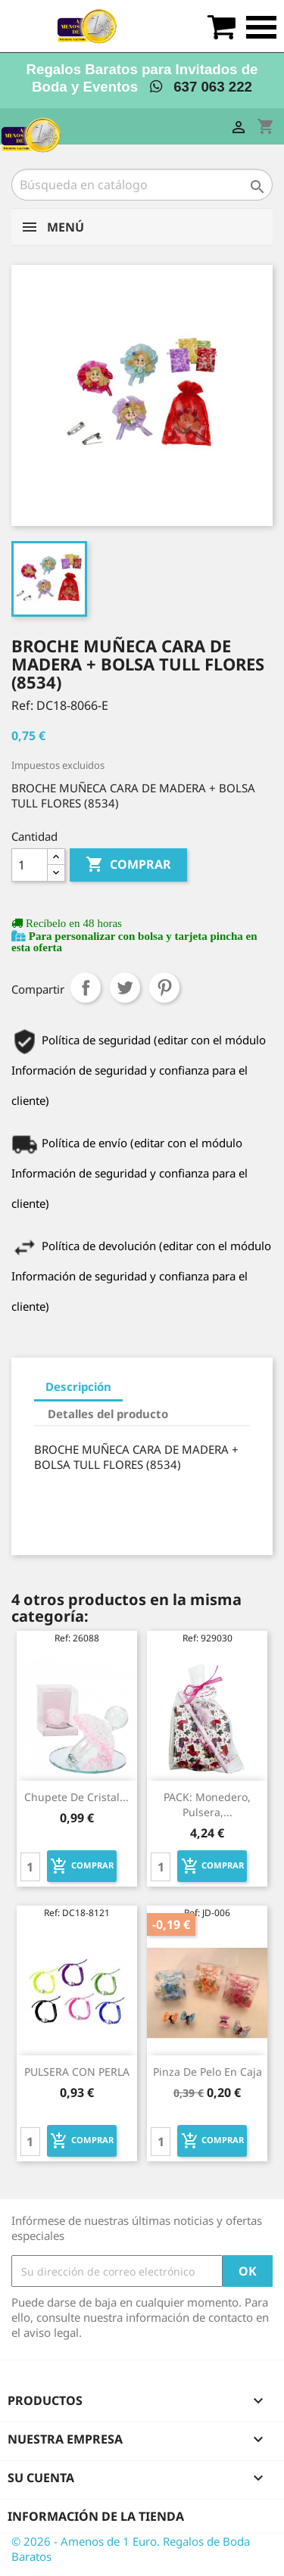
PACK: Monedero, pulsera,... (207, 1804)
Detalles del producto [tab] (108, 1413)
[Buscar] (142, 185)
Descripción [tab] (78, 1386)
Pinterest (164, 987)
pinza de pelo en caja (207, 2071)
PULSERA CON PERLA (77, 2071)
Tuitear (125, 987)
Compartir (85, 987)
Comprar (128, 865)
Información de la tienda (96, 2516)
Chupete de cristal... (76, 1797)
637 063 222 (201, 87)
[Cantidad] (29, 865)
